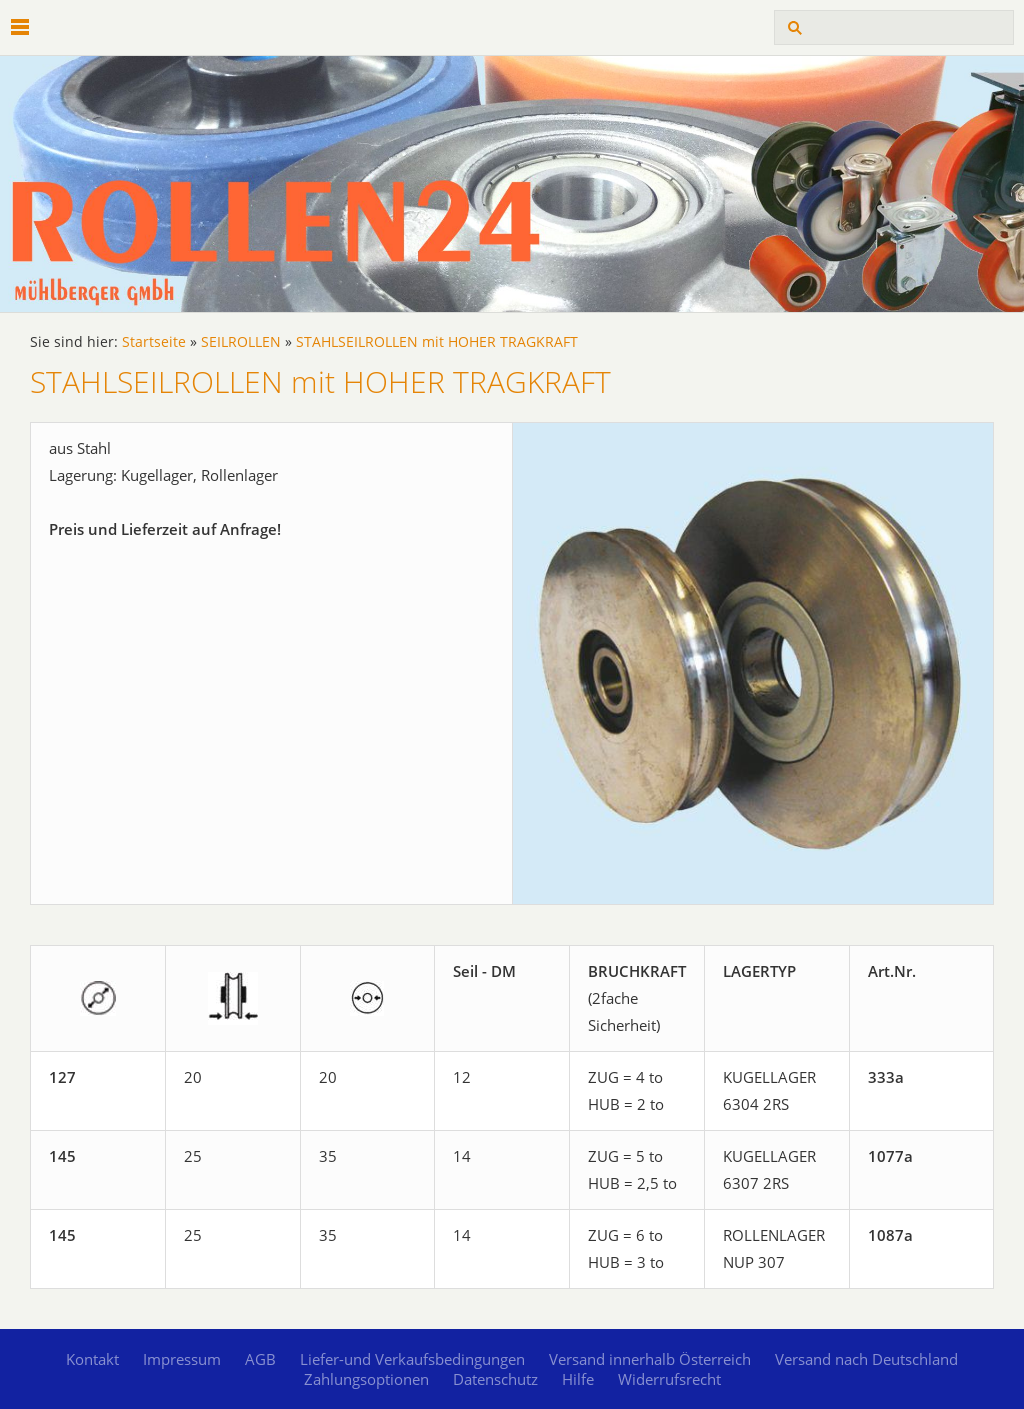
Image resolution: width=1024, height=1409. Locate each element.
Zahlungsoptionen (366, 1379)
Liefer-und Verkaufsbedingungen (412, 1359)
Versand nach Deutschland (866, 1359)
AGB (260, 1359)
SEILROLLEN (241, 342)
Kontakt (92, 1359)
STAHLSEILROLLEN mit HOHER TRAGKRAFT (437, 342)
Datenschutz (495, 1379)
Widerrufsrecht (669, 1379)
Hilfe (578, 1379)
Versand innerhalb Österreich (650, 1359)
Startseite (154, 342)
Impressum (182, 1359)
